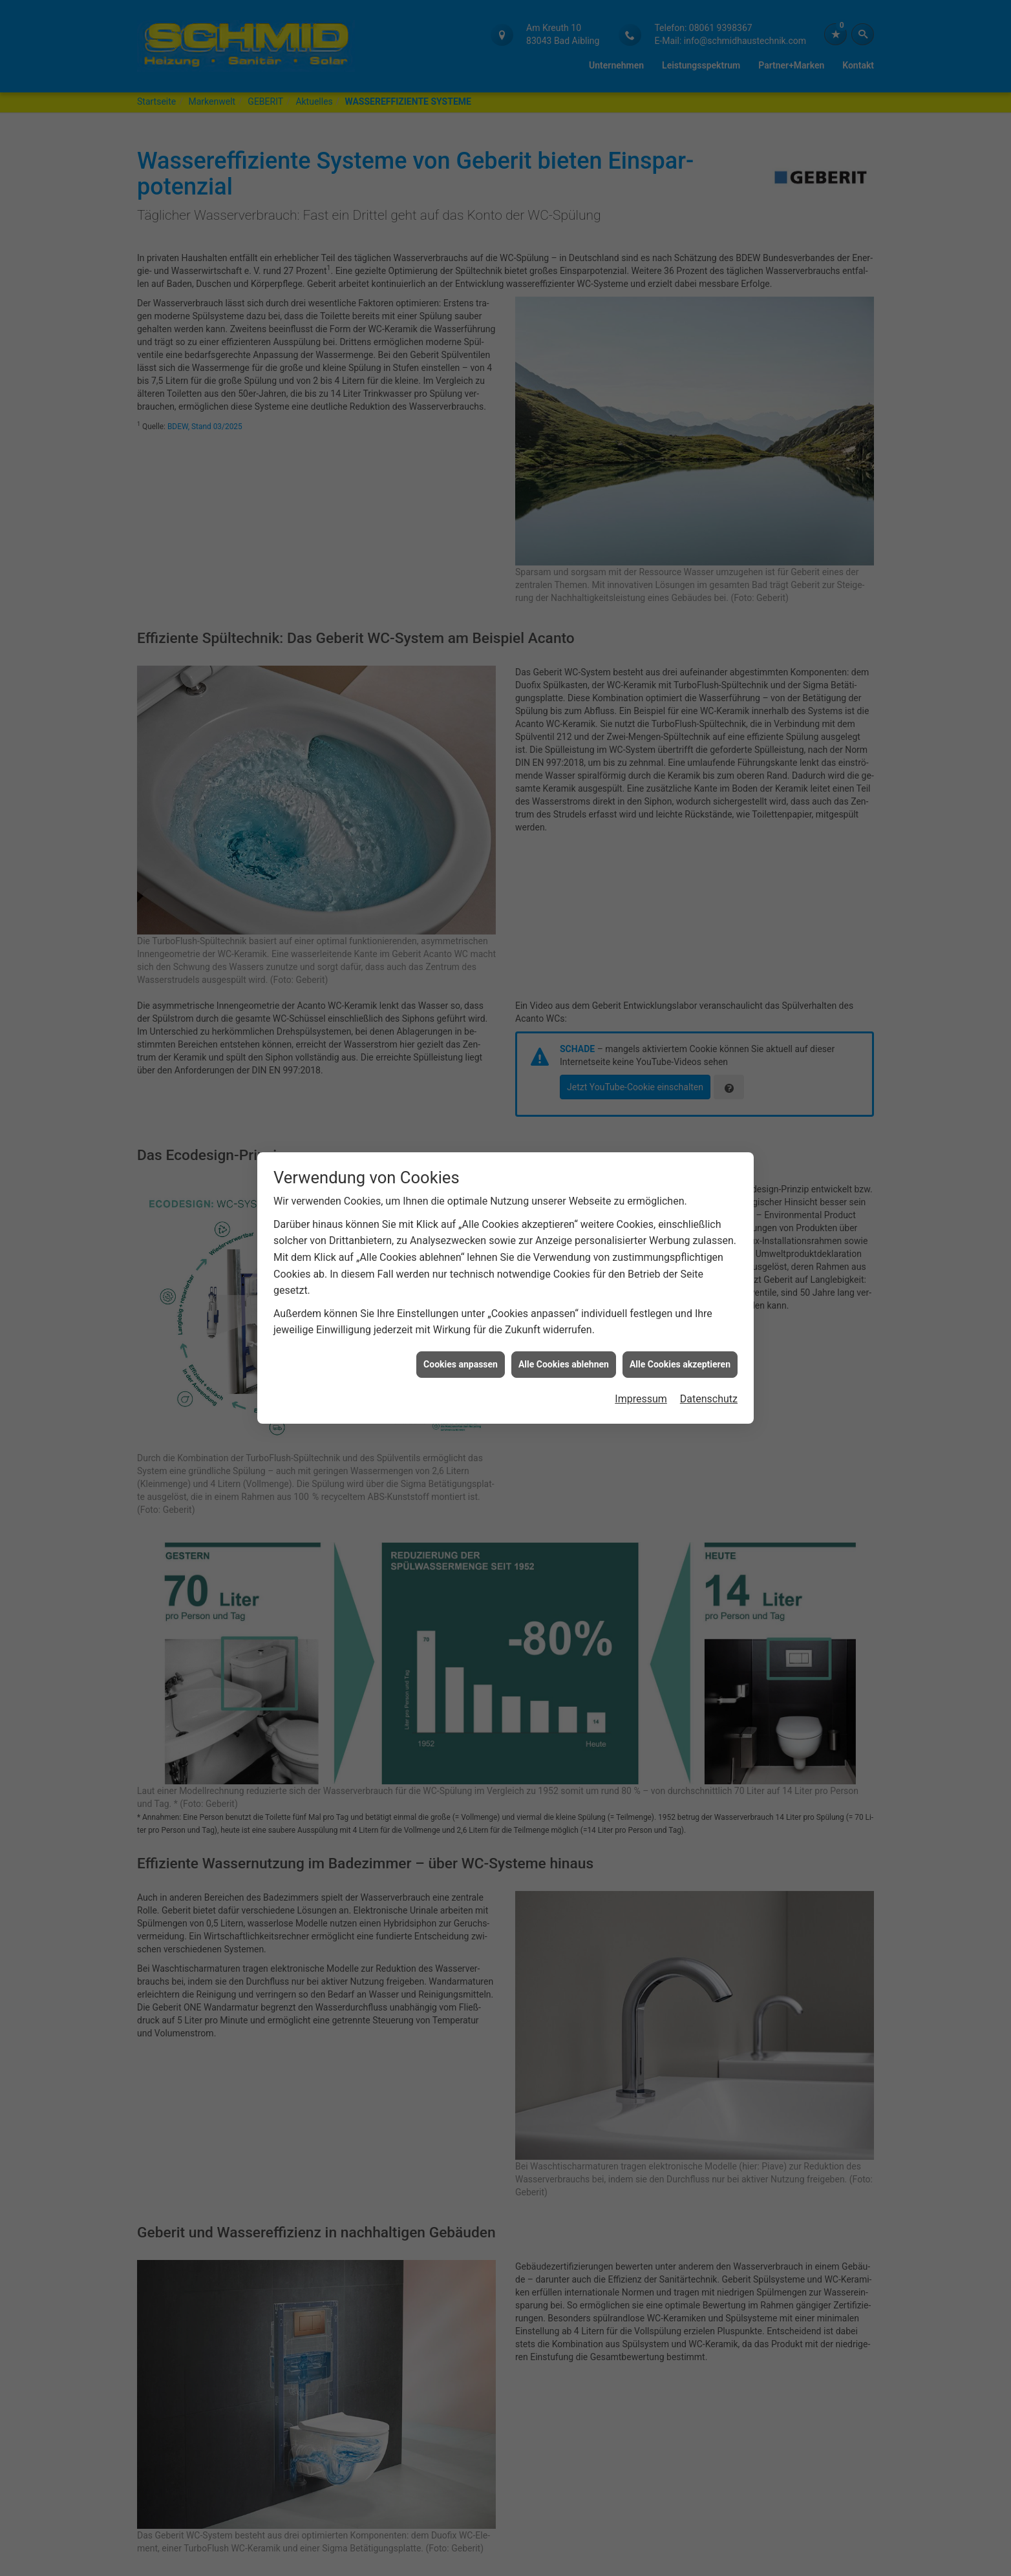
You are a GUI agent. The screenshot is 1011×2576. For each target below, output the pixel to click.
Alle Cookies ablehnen (563, 1364)
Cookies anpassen (460, 1364)
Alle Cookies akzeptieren (680, 1364)
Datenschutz (709, 1399)
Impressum (641, 1399)
